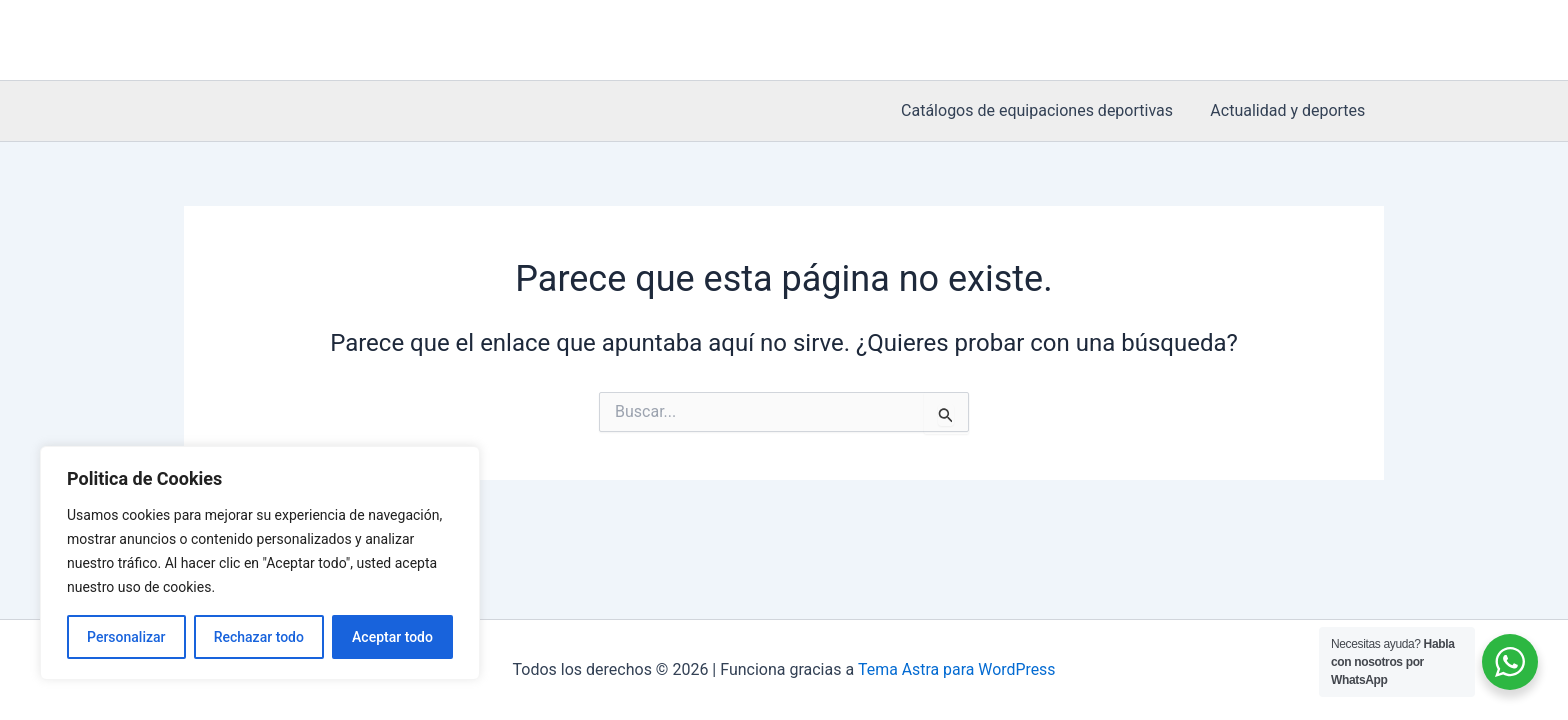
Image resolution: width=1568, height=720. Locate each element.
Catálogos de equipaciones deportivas (1045, 110)
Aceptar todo (392, 637)
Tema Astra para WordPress (956, 669)
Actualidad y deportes (1290, 110)
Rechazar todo (259, 637)
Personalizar (126, 637)
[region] (260, 563)
